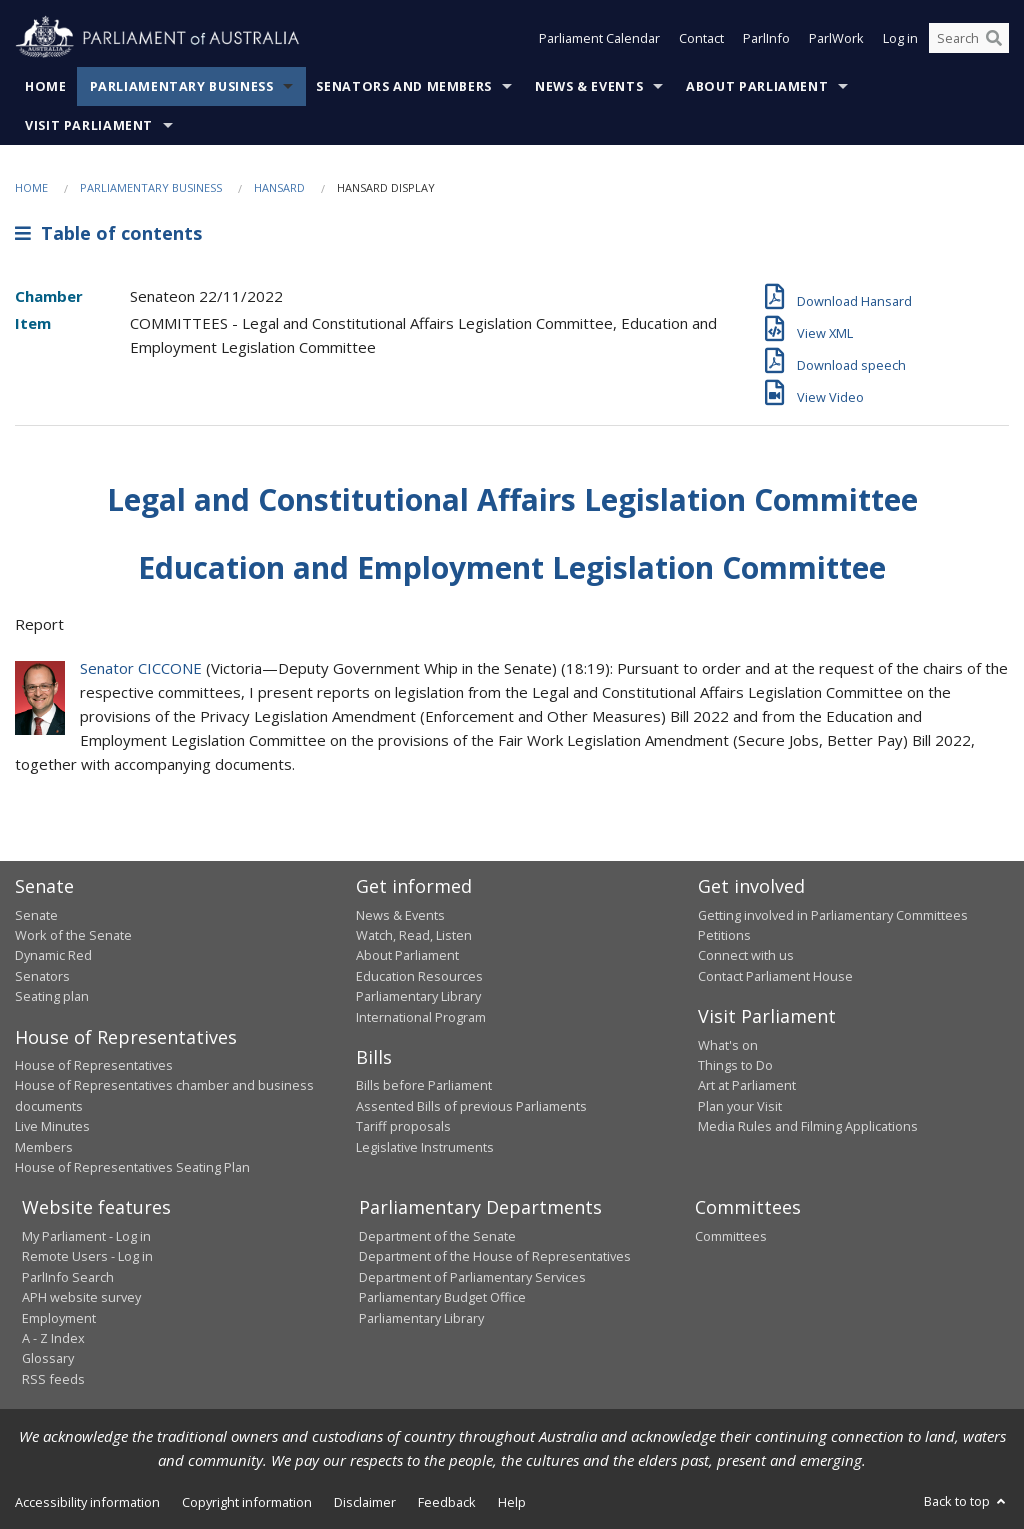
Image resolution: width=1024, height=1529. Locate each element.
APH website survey (81, 1297)
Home (46, 86)
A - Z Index (53, 1338)
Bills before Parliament (424, 1085)
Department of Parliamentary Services (472, 1277)
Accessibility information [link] (87, 1502)
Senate (36, 915)
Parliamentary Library (418, 996)
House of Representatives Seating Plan (132, 1167)
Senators (42, 976)
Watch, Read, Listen (414, 935)
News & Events (589, 86)
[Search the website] (969, 38)
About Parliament (757, 86)
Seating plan (52, 996)
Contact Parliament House (775, 976)
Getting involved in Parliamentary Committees (833, 915)
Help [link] (512, 1502)
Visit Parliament (89, 125)
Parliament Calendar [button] (599, 38)
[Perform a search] (994, 38)
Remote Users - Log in (87, 1256)
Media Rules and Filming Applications (808, 1126)
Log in (900, 38)
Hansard (279, 187)
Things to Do (735, 1065)
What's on (728, 1045)
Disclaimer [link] (365, 1502)
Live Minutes (52, 1126)
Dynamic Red (53, 955)
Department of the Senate (437, 1236)
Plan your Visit (740, 1106)
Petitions (724, 935)
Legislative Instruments (425, 1147)
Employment (59, 1318)
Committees (731, 1236)
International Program (421, 1017)
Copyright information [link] (247, 1502)
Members (44, 1147)
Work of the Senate (73, 935)
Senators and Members (404, 86)
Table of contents (108, 233)
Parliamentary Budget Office (442, 1297)
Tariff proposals (403, 1126)
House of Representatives (94, 1065)
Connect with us (746, 955)
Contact (701, 38)
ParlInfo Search (68, 1277)
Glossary (48, 1358)
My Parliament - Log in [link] (86, 1236)
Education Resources (419, 976)
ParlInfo (766, 38)
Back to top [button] (966, 1501)
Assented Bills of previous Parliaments (471, 1106)
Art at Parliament (747, 1085)
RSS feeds (53, 1379)
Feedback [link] (447, 1502)
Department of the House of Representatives (495, 1256)
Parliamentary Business (182, 86)
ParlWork (836, 38)
